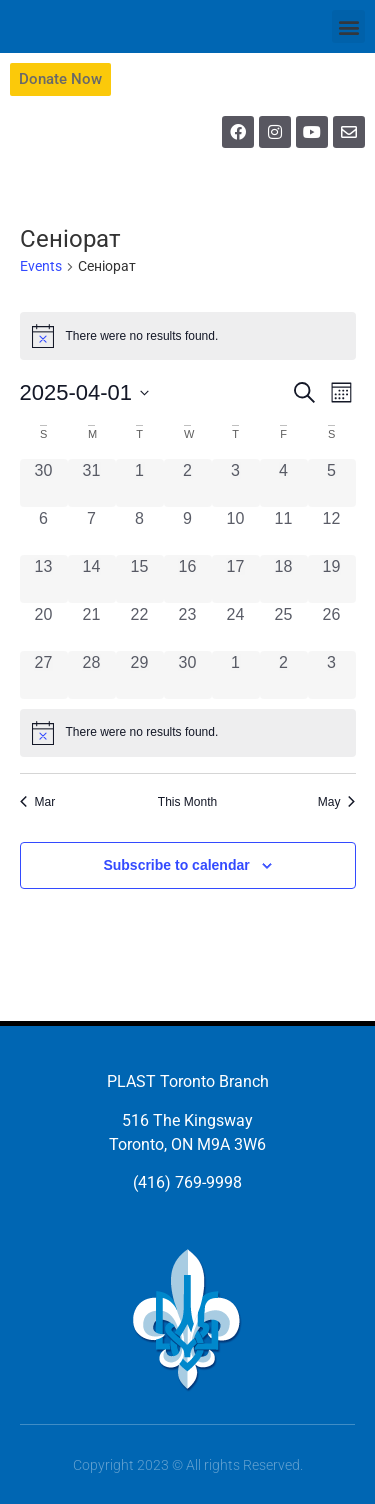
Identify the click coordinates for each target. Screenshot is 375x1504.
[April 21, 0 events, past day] (92, 627)
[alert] (188, 733)
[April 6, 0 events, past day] (44, 531)
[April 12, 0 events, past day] (332, 531)
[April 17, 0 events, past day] (236, 579)
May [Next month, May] (337, 802)
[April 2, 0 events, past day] (188, 483)
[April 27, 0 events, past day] (44, 675)
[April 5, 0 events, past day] (332, 483)
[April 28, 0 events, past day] (92, 675)
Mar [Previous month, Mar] (38, 802)
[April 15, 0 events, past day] (140, 579)
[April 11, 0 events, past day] (284, 531)
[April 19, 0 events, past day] (332, 579)
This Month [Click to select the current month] (187, 802)
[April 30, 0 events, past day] (188, 675)
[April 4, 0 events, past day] (284, 483)
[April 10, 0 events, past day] (236, 531)
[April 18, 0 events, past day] (284, 579)
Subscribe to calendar (176, 865)
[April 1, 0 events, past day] (140, 483)
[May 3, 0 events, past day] (332, 675)
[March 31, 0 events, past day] (92, 483)
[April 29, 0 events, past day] (140, 675)
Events (41, 266)
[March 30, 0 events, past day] (44, 483)
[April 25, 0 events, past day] (284, 627)
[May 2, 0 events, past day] (284, 675)
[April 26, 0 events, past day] (332, 627)
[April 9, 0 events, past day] (188, 531)
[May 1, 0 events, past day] (236, 675)
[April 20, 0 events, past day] (44, 627)
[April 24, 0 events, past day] (236, 627)
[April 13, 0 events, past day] (44, 579)
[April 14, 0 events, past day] (92, 579)
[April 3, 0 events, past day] (236, 483)
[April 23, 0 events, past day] (188, 627)
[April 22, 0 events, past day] (140, 627)
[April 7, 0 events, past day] (92, 531)
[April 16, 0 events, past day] (188, 579)
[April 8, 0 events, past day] (140, 531)
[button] (348, 26)
